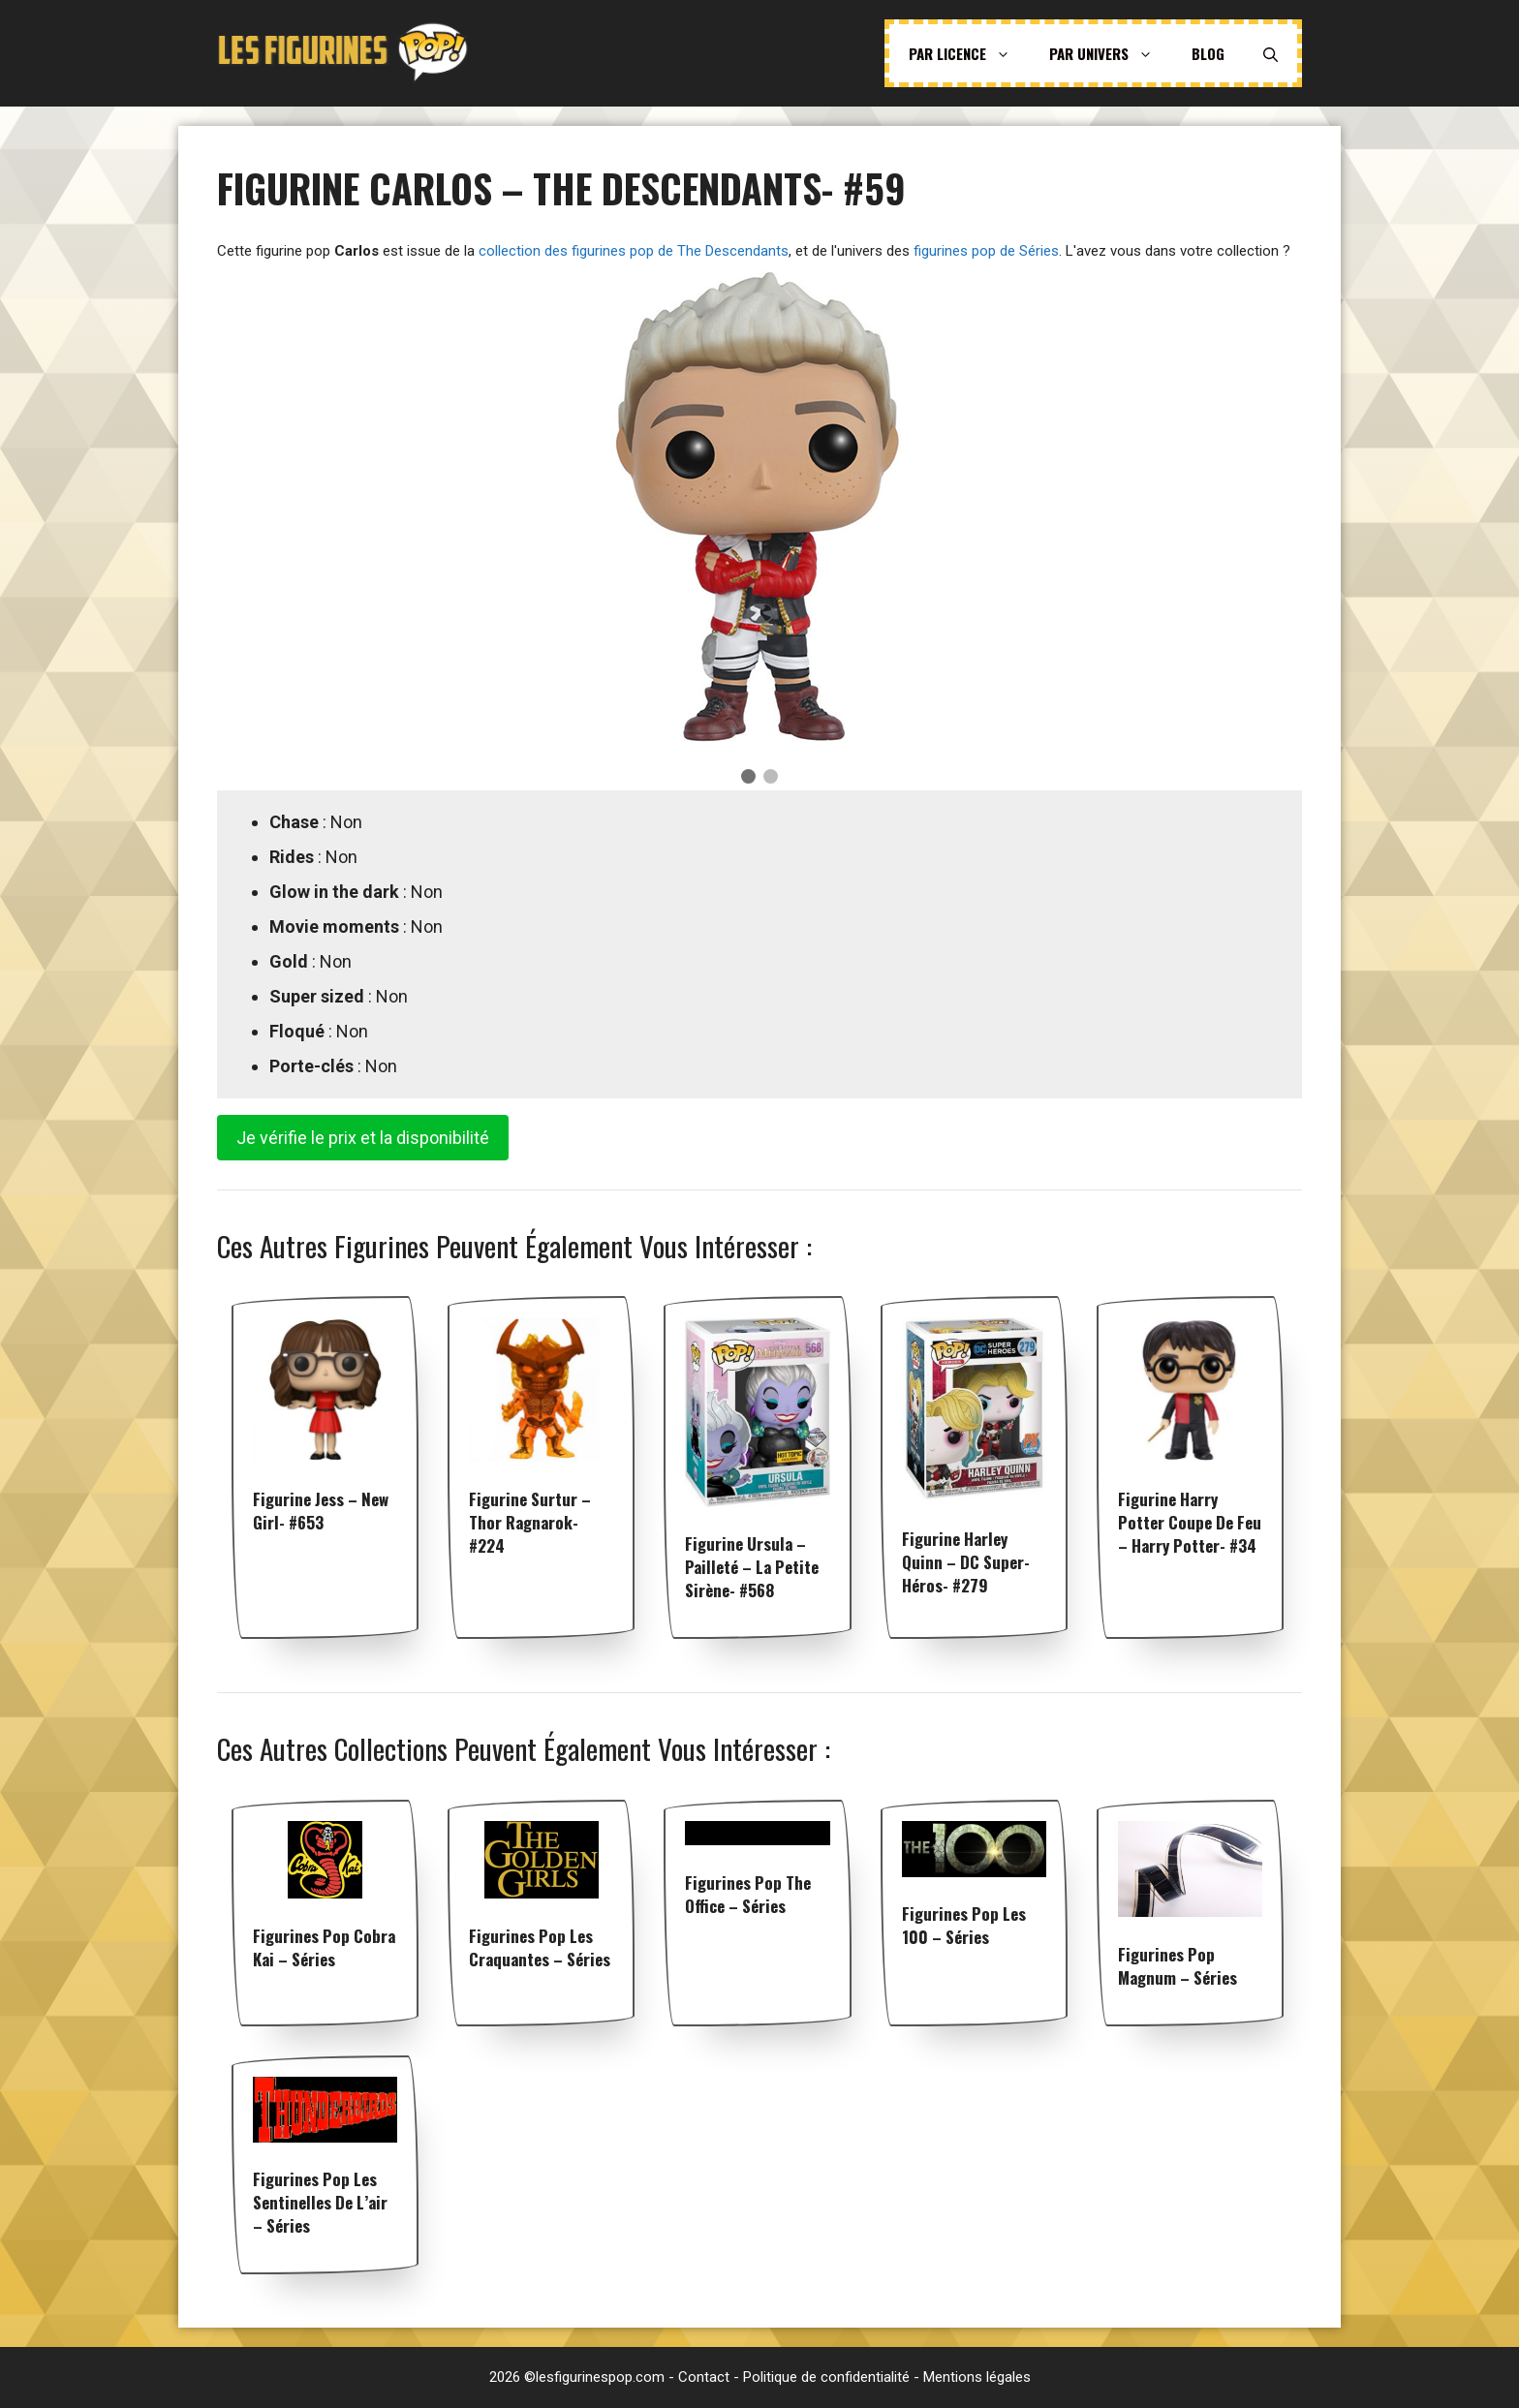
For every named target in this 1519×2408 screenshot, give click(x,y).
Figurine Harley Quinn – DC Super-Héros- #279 (966, 1562)
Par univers (1110, 53)
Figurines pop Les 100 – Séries (964, 1925)
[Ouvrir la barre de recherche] (1270, 53)
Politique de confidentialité (826, 2377)
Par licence (969, 53)
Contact (703, 2377)
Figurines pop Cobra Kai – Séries (324, 1947)
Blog (1208, 53)
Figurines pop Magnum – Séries (1177, 1966)
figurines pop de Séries (986, 251)
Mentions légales (977, 2377)
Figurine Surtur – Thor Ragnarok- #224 (530, 1522)
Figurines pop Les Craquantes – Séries (539, 1947)
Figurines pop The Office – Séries (748, 1894)
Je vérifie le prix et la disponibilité (362, 1137)
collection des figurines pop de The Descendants (634, 251)
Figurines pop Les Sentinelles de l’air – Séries (320, 2202)
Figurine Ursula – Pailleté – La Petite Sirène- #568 (752, 1566)
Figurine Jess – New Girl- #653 (320, 1510)
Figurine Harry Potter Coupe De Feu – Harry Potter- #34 (1189, 1522)
